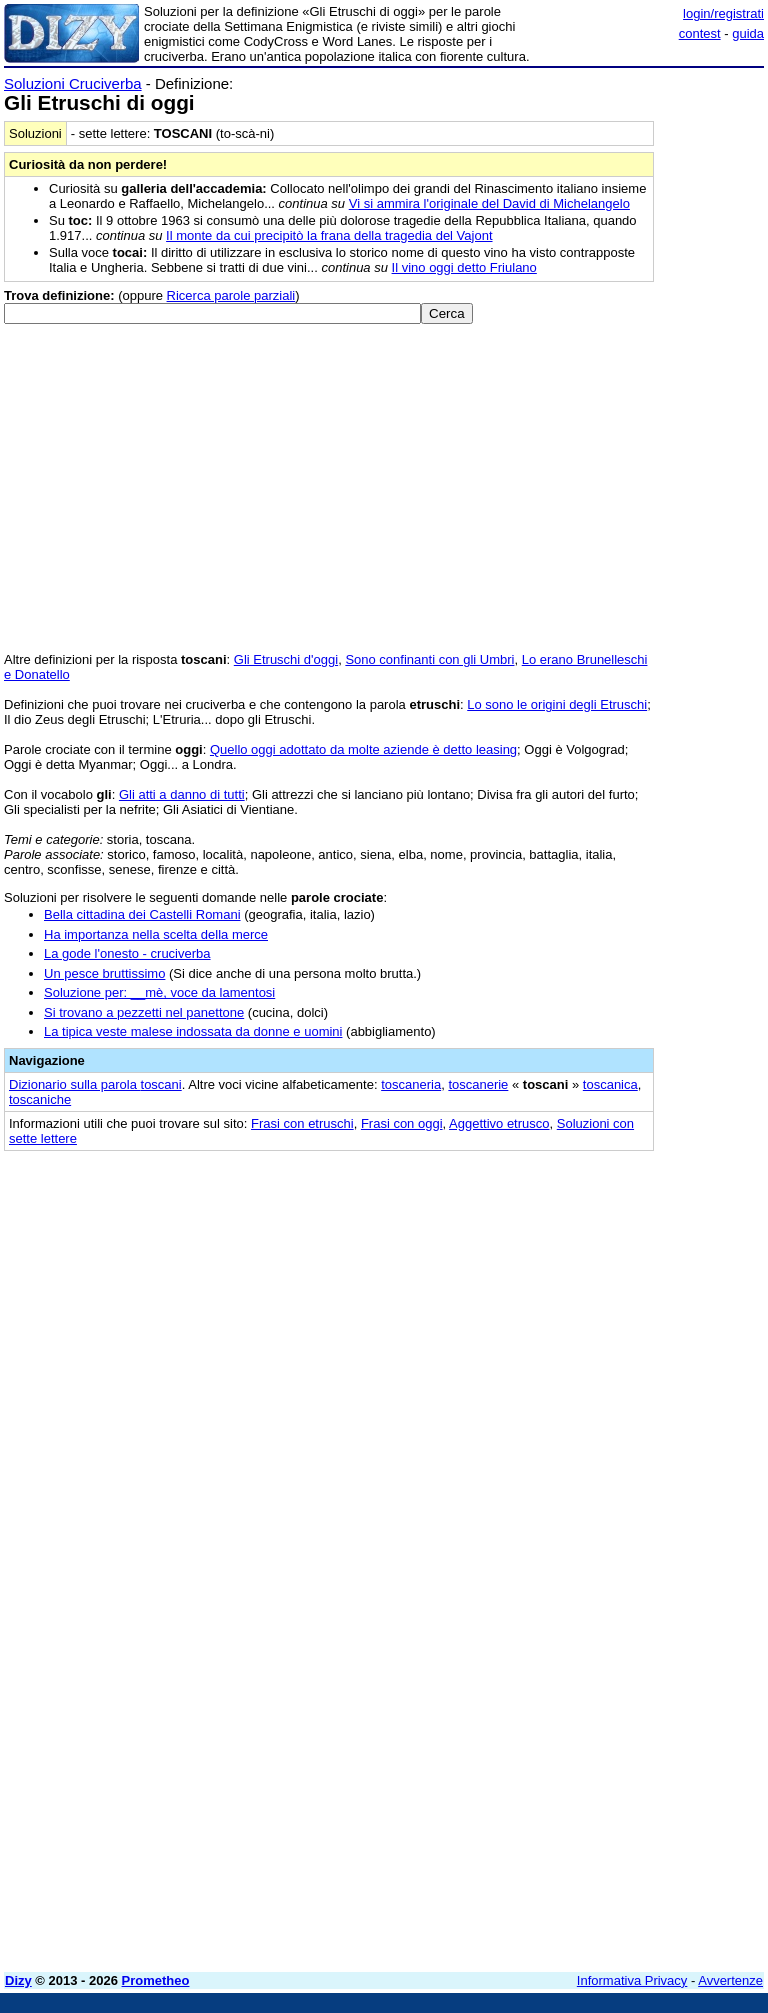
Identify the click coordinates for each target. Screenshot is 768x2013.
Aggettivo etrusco (499, 1123)
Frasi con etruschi (302, 1123)
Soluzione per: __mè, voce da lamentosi (159, 992)
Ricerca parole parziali (231, 295)
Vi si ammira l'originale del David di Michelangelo (489, 203)
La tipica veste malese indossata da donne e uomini (193, 1031)
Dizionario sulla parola (95, 1084)
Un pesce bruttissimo (104, 973)
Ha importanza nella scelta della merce (156, 934)
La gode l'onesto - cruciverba (127, 953)
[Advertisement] (614, 1289)
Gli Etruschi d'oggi (286, 659)
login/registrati (723, 13)
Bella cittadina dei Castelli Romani (142, 914)
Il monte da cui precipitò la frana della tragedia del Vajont (329, 235)
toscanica (610, 1084)
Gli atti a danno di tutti (182, 794)
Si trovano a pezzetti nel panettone (144, 1012)
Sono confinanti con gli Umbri (429, 659)
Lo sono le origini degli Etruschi (557, 704)
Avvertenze (730, 1980)
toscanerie (478, 1084)
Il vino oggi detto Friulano (464, 267)
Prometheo (156, 1980)
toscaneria (411, 1084)
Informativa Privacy (632, 1980)
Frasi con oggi (402, 1123)
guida (748, 33)
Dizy (18, 1980)
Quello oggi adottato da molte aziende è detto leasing (363, 749)
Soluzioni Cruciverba (73, 83)
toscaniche (40, 1099)
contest (700, 33)
